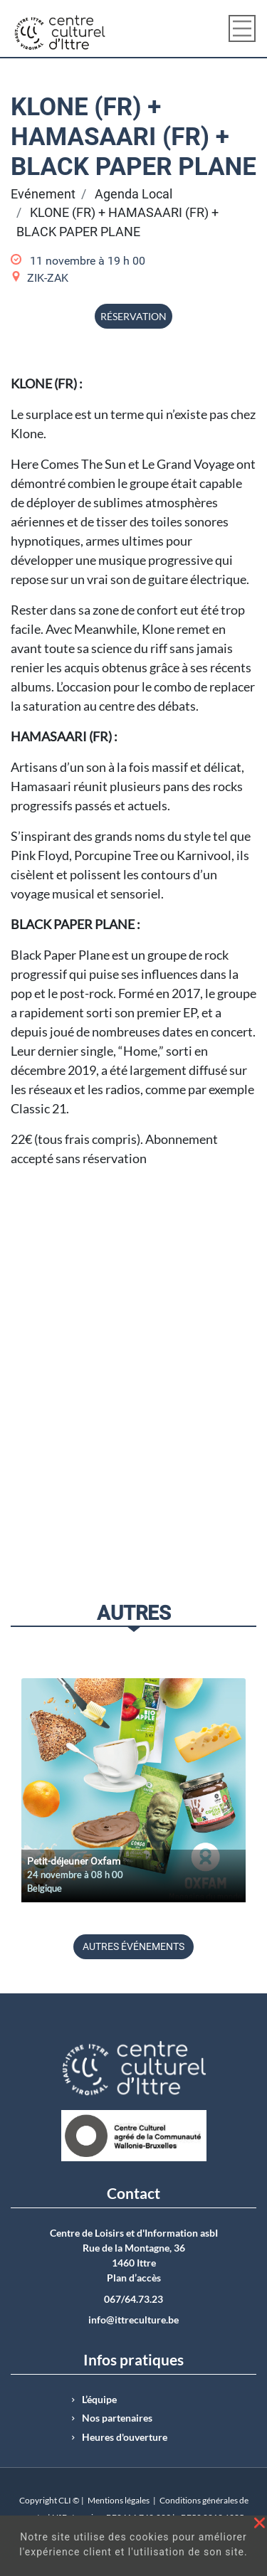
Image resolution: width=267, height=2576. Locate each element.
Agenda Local (133, 194)
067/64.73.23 (133, 2299)
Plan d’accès (134, 2278)
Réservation (133, 316)
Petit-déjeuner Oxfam (73, 1861)
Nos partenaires (117, 2418)
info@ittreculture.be (133, 2320)
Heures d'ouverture (124, 2437)
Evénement (43, 194)
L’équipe (99, 2399)
